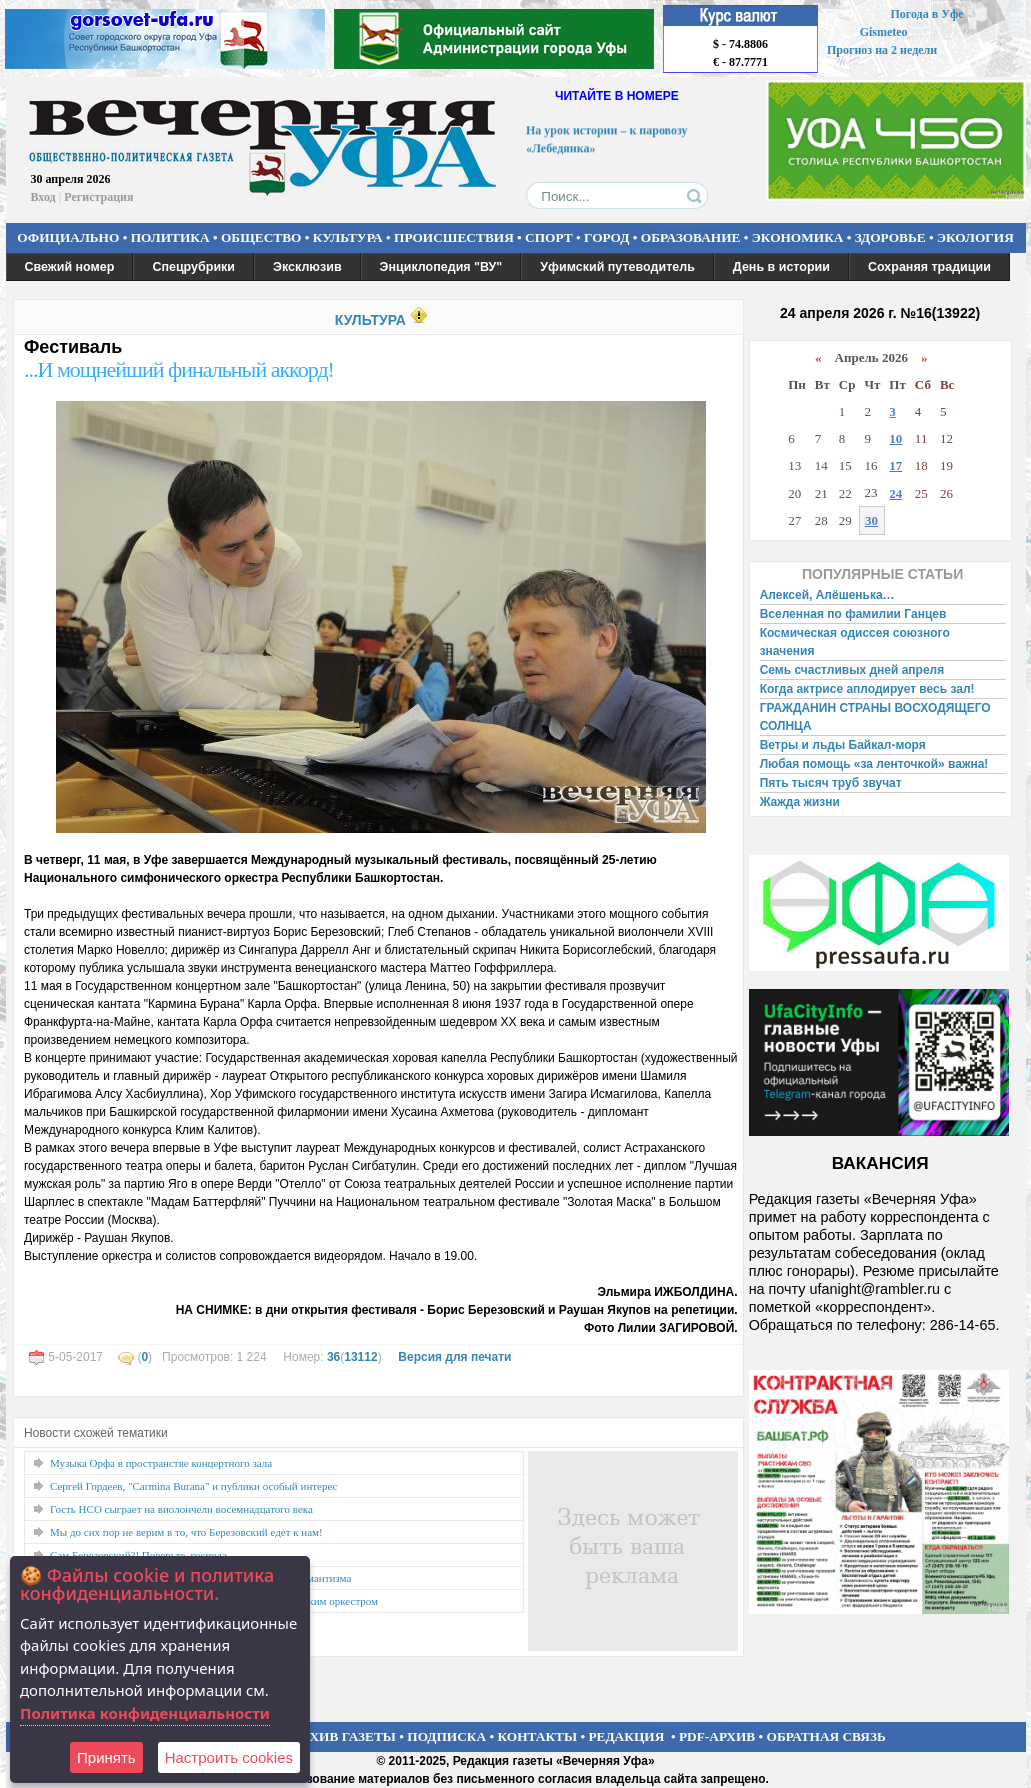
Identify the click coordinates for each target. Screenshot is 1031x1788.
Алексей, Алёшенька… (827, 595)
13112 (360, 1357)
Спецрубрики (193, 267)
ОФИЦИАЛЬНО (68, 237)
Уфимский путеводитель (617, 267)
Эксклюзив (307, 267)
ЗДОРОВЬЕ (890, 237)
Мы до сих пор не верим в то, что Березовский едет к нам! (186, 1532)
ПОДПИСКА (446, 1736)
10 (895, 438)
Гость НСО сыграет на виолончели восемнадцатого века (181, 1509)
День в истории (781, 267)
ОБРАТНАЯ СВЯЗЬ (826, 1736)
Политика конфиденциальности (145, 1713)
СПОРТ (549, 237)
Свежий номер (70, 267)
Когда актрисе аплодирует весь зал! (867, 689)
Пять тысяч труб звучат (831, 783)
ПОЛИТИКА (170, 237)
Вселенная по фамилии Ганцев (853, 614)
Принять (106, 1757)
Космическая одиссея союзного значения (855, 642)
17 (895, 465)
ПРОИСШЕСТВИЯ (454, 237)
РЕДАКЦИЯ (626, 1736)
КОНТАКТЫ (538, 1736)
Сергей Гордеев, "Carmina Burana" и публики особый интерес (194, 1486)
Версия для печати (454, 1357)
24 (895, 493)
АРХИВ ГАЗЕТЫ (344, 1736)
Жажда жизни (800, 802)
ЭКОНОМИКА (798, 237)
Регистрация (98, 197)
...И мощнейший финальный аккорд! (179, 369)
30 (871, 520)
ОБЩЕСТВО (261, 237)
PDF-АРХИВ (717, 1736)
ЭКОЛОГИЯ (975, 237)
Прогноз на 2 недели (882, 50)
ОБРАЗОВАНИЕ (691, 237)
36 (333, 1357)
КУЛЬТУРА (348, 237)
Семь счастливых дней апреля (852, 670)
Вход (43, 197)
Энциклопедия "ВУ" (441, 267)
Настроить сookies (229, 1757)
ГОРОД (606, 237)
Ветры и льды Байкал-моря (843, 745)
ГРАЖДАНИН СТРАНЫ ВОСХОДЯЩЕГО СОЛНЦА (875, 717)
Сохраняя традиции (929, 267)
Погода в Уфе (926, 14)
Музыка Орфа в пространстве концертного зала (161, 1463)
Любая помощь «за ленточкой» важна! (874, 764)
